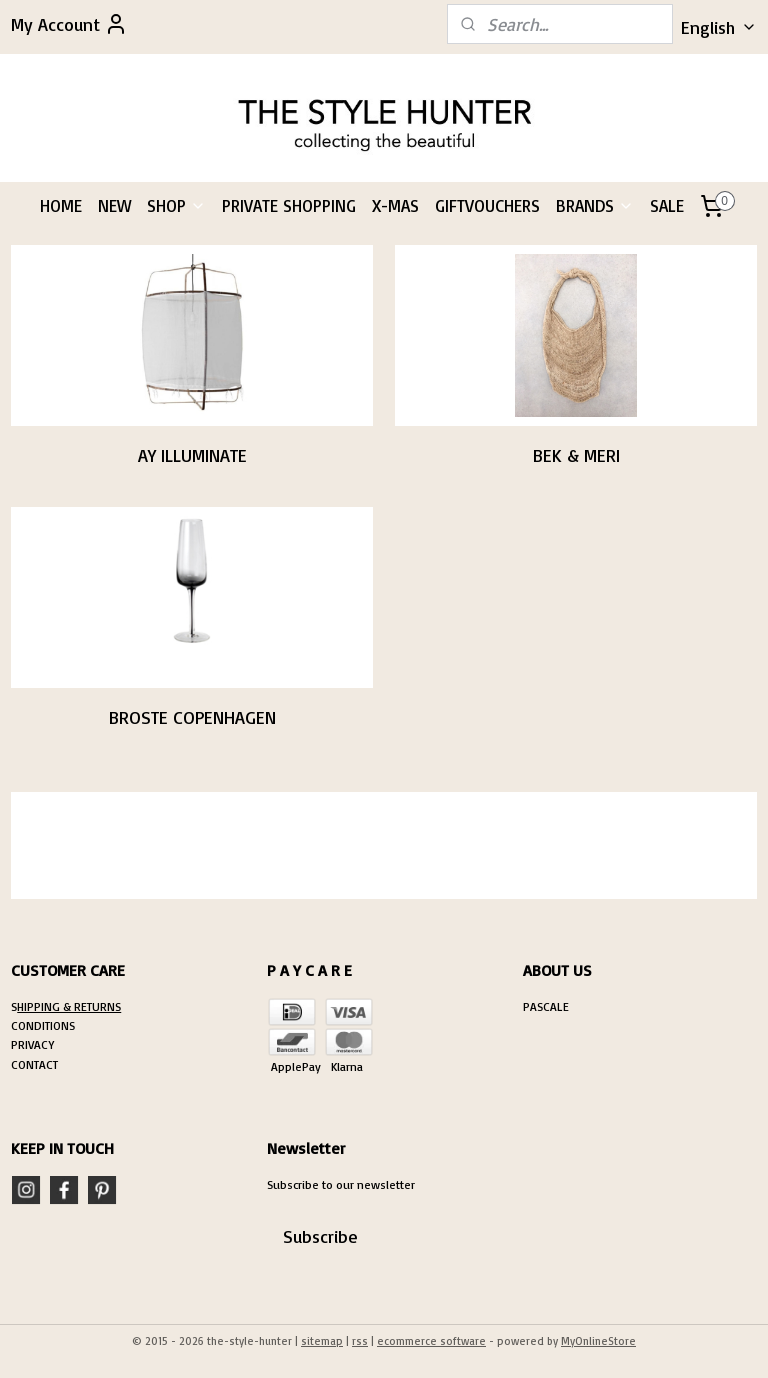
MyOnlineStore (598, 1341)
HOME (61, 205)
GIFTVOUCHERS (487, 205)
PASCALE (546, 1006)
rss (360, 1341)
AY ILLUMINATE (192, 454)
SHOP (176, 205)
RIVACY (36, 1044)
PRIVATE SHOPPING (289, 205)
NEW (114, 205)
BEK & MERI (576, 454)
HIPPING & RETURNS (69, 1006)
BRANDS (595, 205)
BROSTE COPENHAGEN (192, 716)
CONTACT (34, 1064)
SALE (667, 205)
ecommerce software (431, 1341)
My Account (69, 24)
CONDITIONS (43, 1025)
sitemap (322, 1341)
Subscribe (320, 1236)
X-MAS (395, 205)
